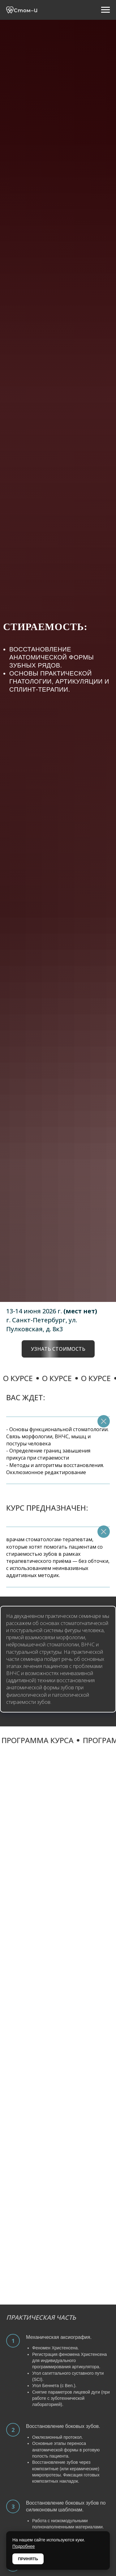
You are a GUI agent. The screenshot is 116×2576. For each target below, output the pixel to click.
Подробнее (23, 2546)
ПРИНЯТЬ (28, 2559)
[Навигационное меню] (105, 10)
